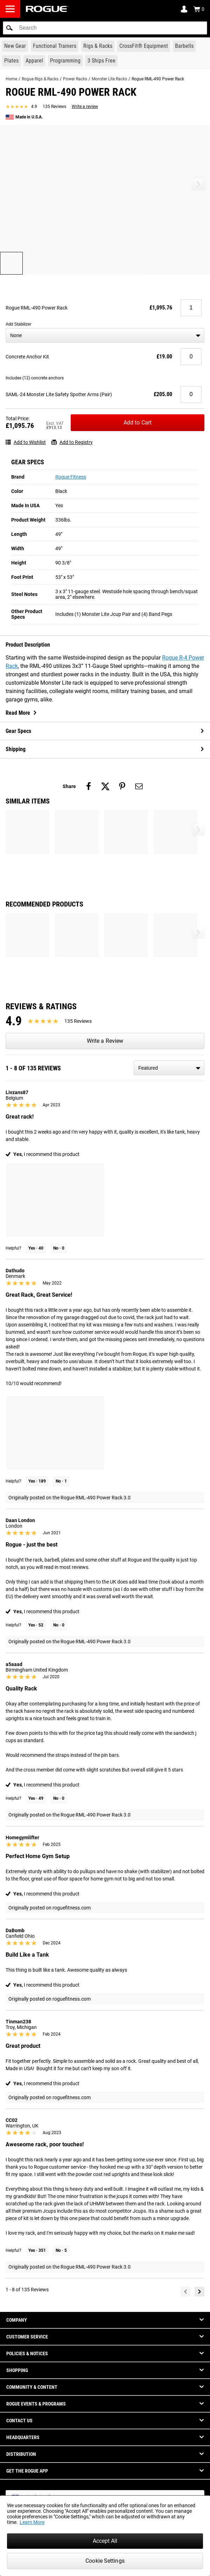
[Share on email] (139, 786)
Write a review (85, 106)
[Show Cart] (198, 9)
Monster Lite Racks (109, 79)
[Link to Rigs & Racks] (97, 46)
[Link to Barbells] (184, 46)
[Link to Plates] (11, 60)
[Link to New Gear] (15, 46)
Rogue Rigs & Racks (40, 79)
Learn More (32, 2522)
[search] (105, 28)
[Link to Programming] (65, 60)
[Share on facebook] (88, 786)
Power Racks (75, 79)
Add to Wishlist (26, 442)
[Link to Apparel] (34, 60)
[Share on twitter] (105, 786)
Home (11, 79)
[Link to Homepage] (47, 9)
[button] (9, 28)
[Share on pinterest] (122, 786)
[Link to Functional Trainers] (54, 46)
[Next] (199, 2292)
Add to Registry (72, 442)
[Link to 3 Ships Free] (101, 60)
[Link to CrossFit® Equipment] (143, 46)
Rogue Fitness (70, 477)
